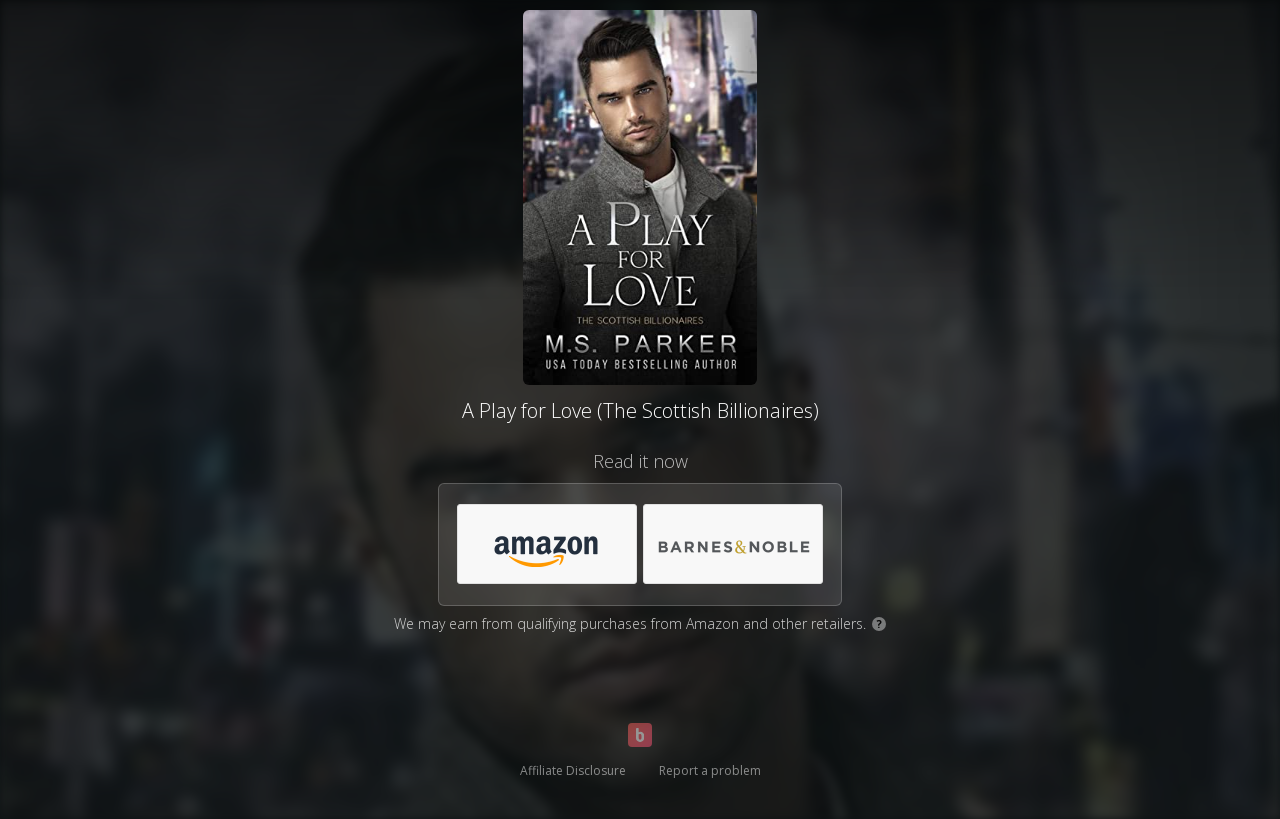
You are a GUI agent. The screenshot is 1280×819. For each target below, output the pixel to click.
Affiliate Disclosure (573, 770)
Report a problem (710, 770)
